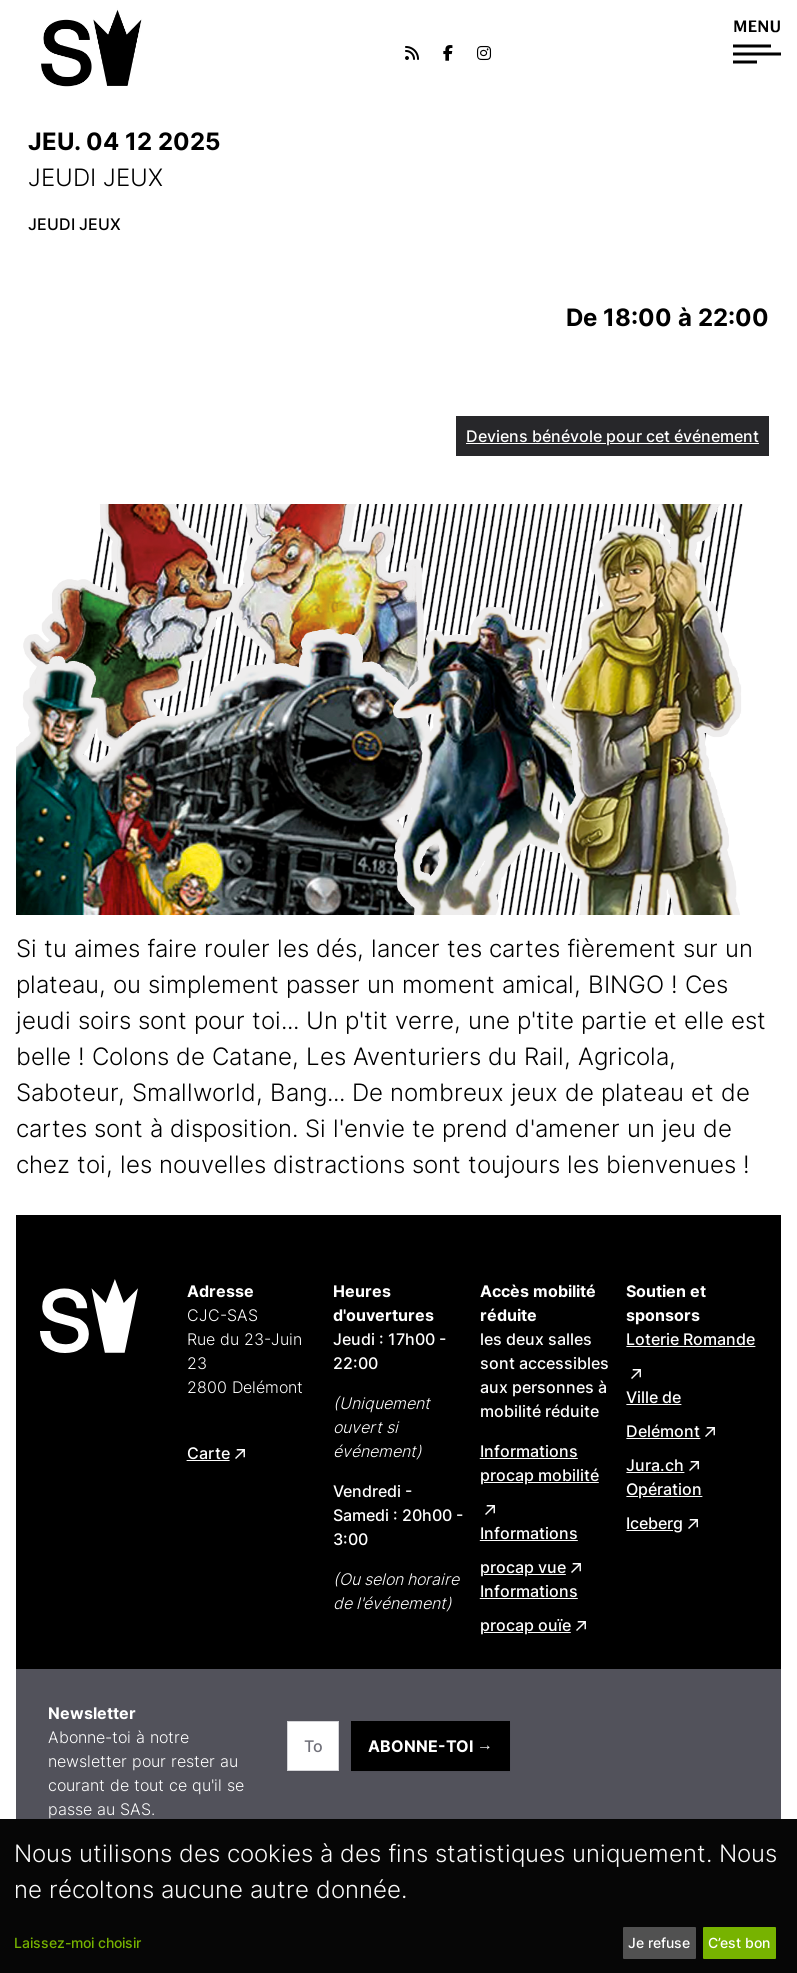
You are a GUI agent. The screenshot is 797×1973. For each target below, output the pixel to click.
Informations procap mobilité (539, 1463)
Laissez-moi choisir (77, 1942)
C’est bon (739, 1942)
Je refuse (659, 1942)
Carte (208, 1453)
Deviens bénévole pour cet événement (612, 436)
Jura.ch (655, 1465)
